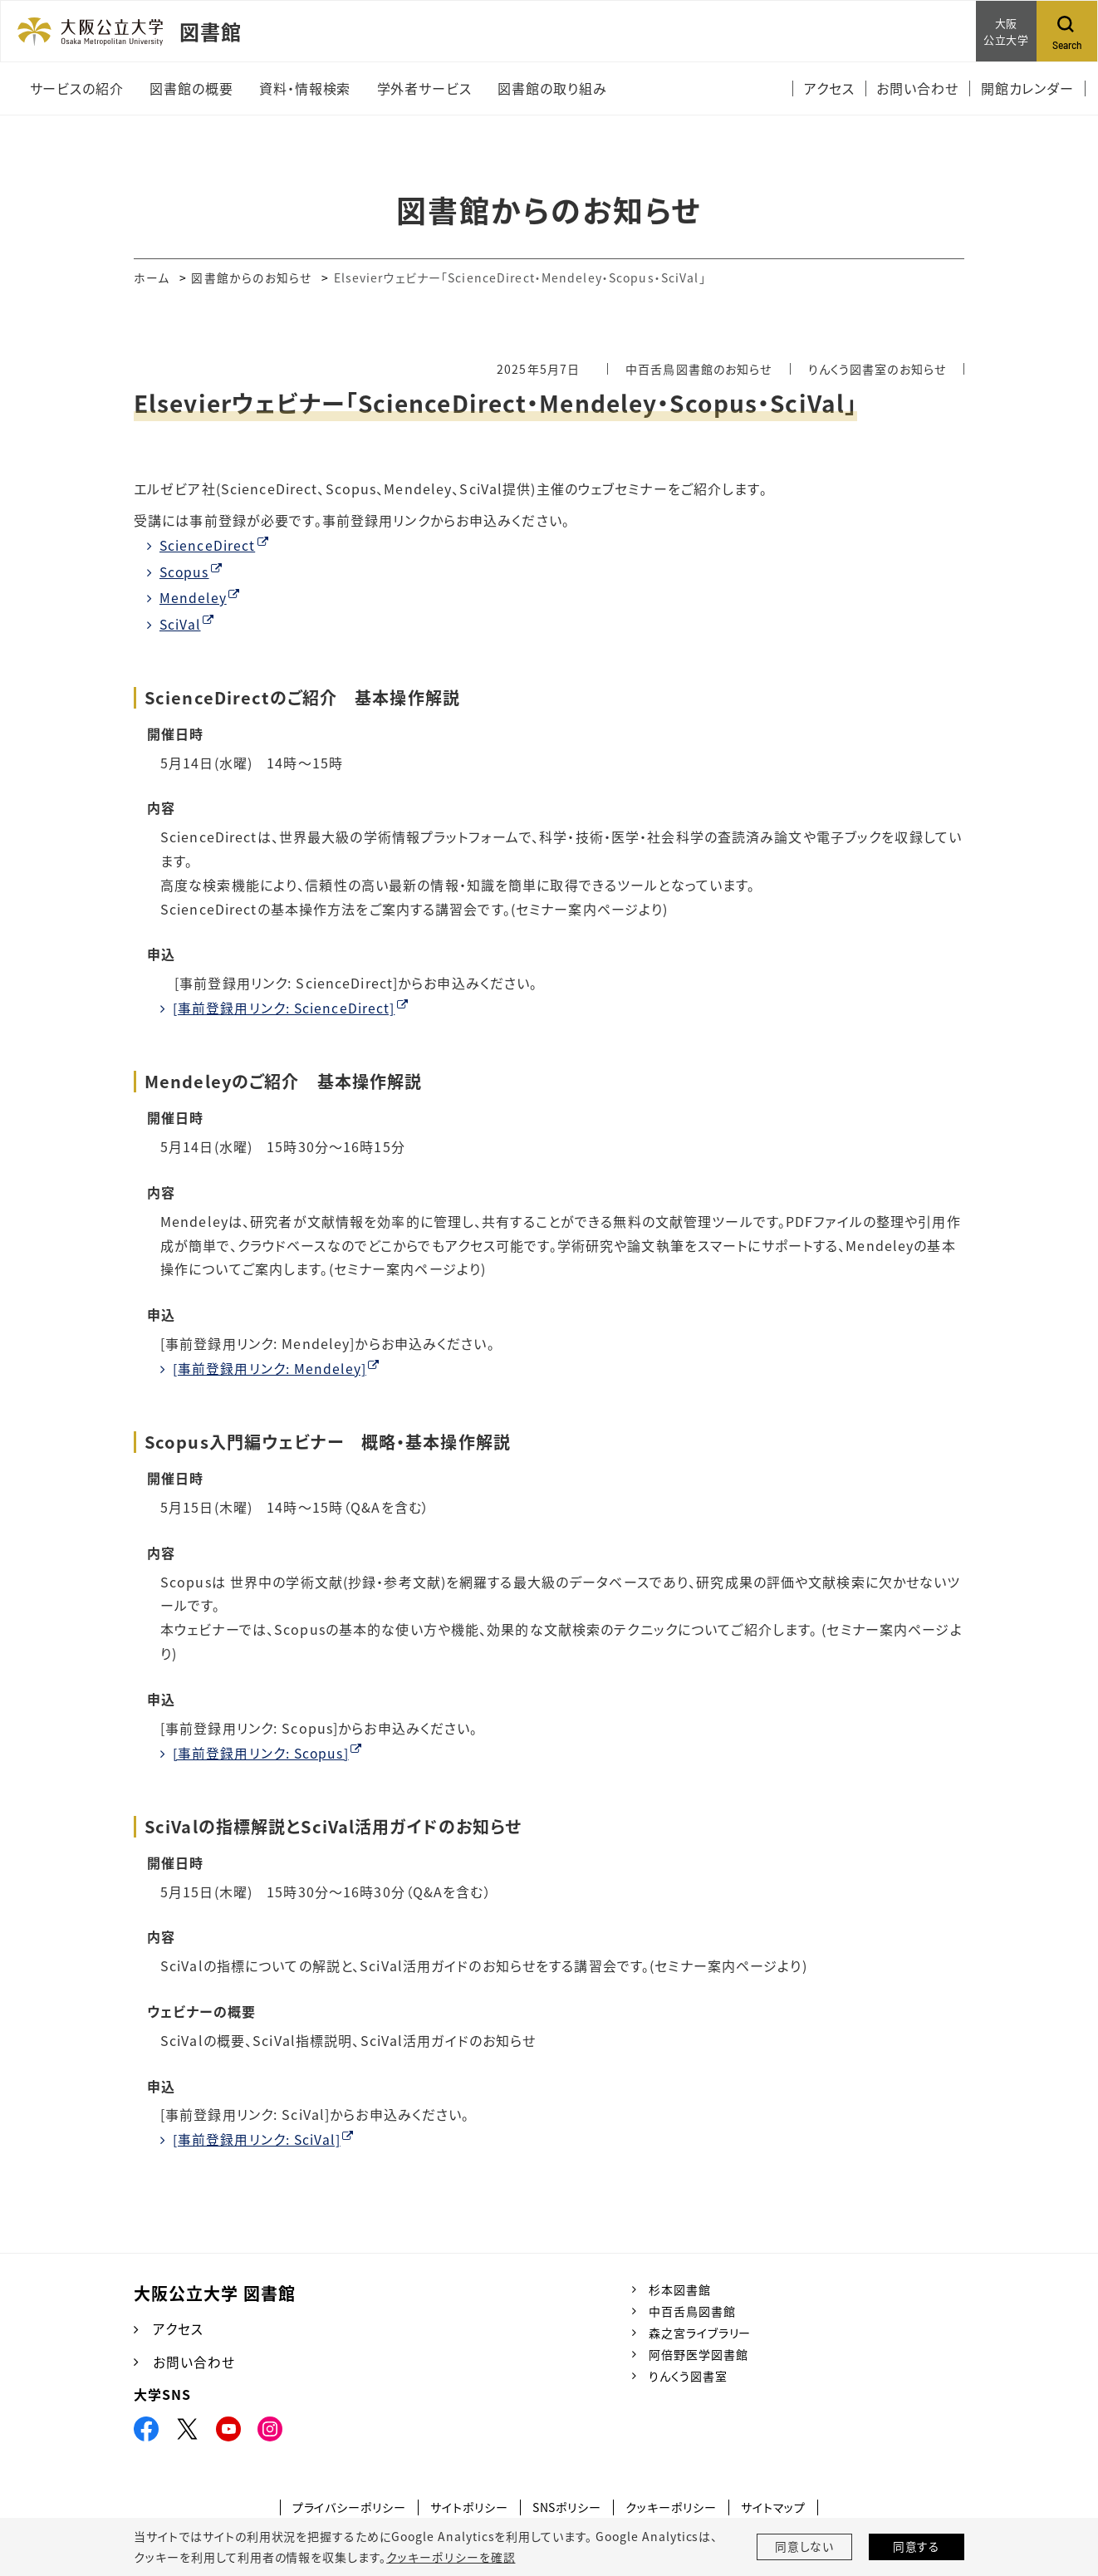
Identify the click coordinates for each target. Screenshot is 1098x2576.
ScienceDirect (208, 545)
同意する (917, 2547)
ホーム (151, 277)
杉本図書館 (680, 2287)
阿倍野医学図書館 (698, 2352)
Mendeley (193, 597)
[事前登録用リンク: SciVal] (257, 2137)
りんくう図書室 (688, 2374)
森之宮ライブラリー (700, 2331)
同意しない (805, 2547)
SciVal (181, 623)
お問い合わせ (194, 2360)
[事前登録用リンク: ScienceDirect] (284, 1007)
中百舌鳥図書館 (692, 2308)
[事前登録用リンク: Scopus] (261, 1751)
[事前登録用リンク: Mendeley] (270, 1367)
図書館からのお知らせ (251, 277)
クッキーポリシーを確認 (450, 2557)
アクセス (178, 2327)
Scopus (185, 571)
